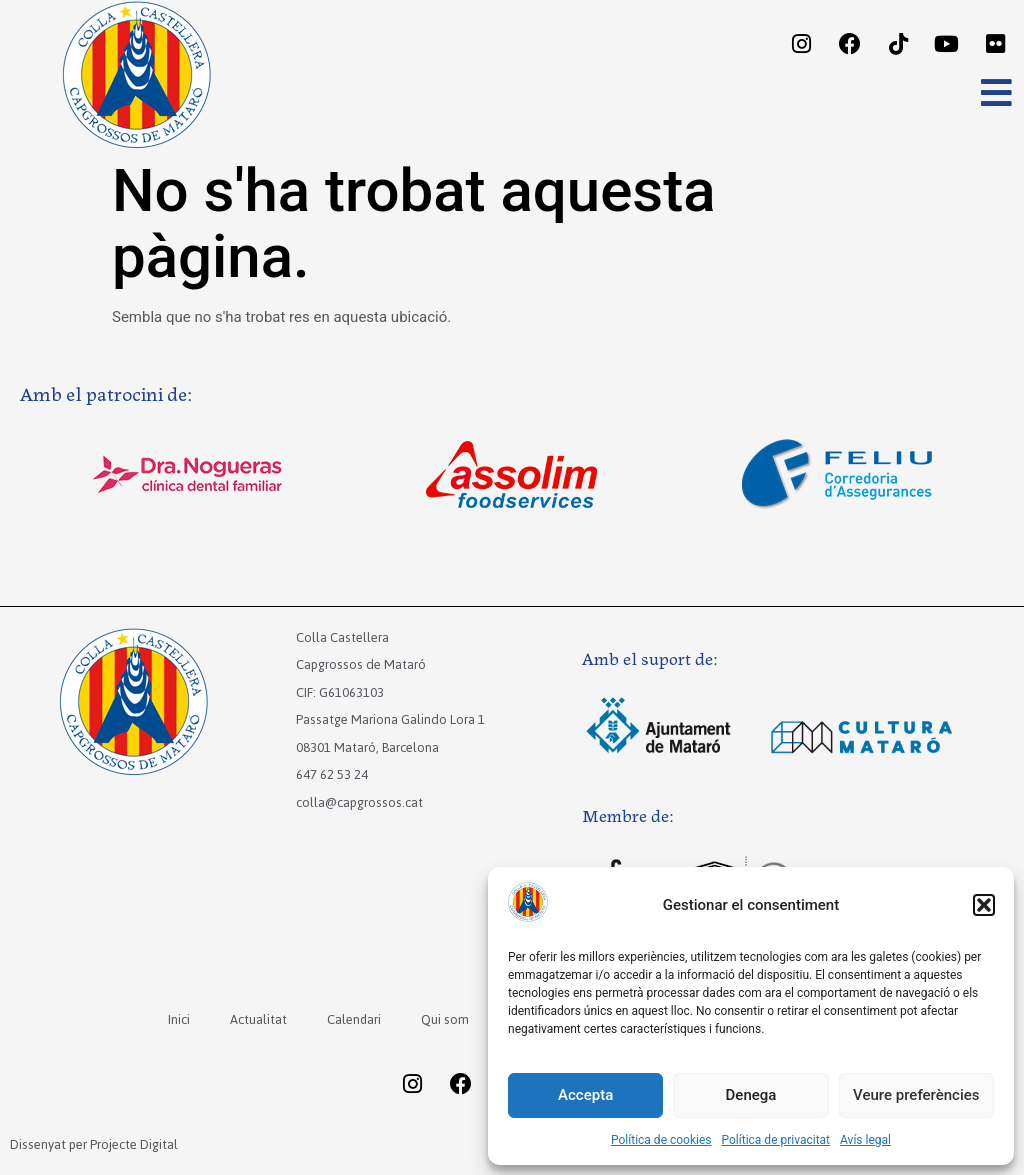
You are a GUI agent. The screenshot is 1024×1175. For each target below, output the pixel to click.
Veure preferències (916, 1095)
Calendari (353, 1019)
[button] (984, 905)
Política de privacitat (776, 1140)
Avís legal (865, 1140)
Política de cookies (661, 1140)
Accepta (585, 1095)
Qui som (445, 1019)
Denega (751, 1095)
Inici (178, 1019)
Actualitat (257, 1019)
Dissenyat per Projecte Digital (94, 1144)
